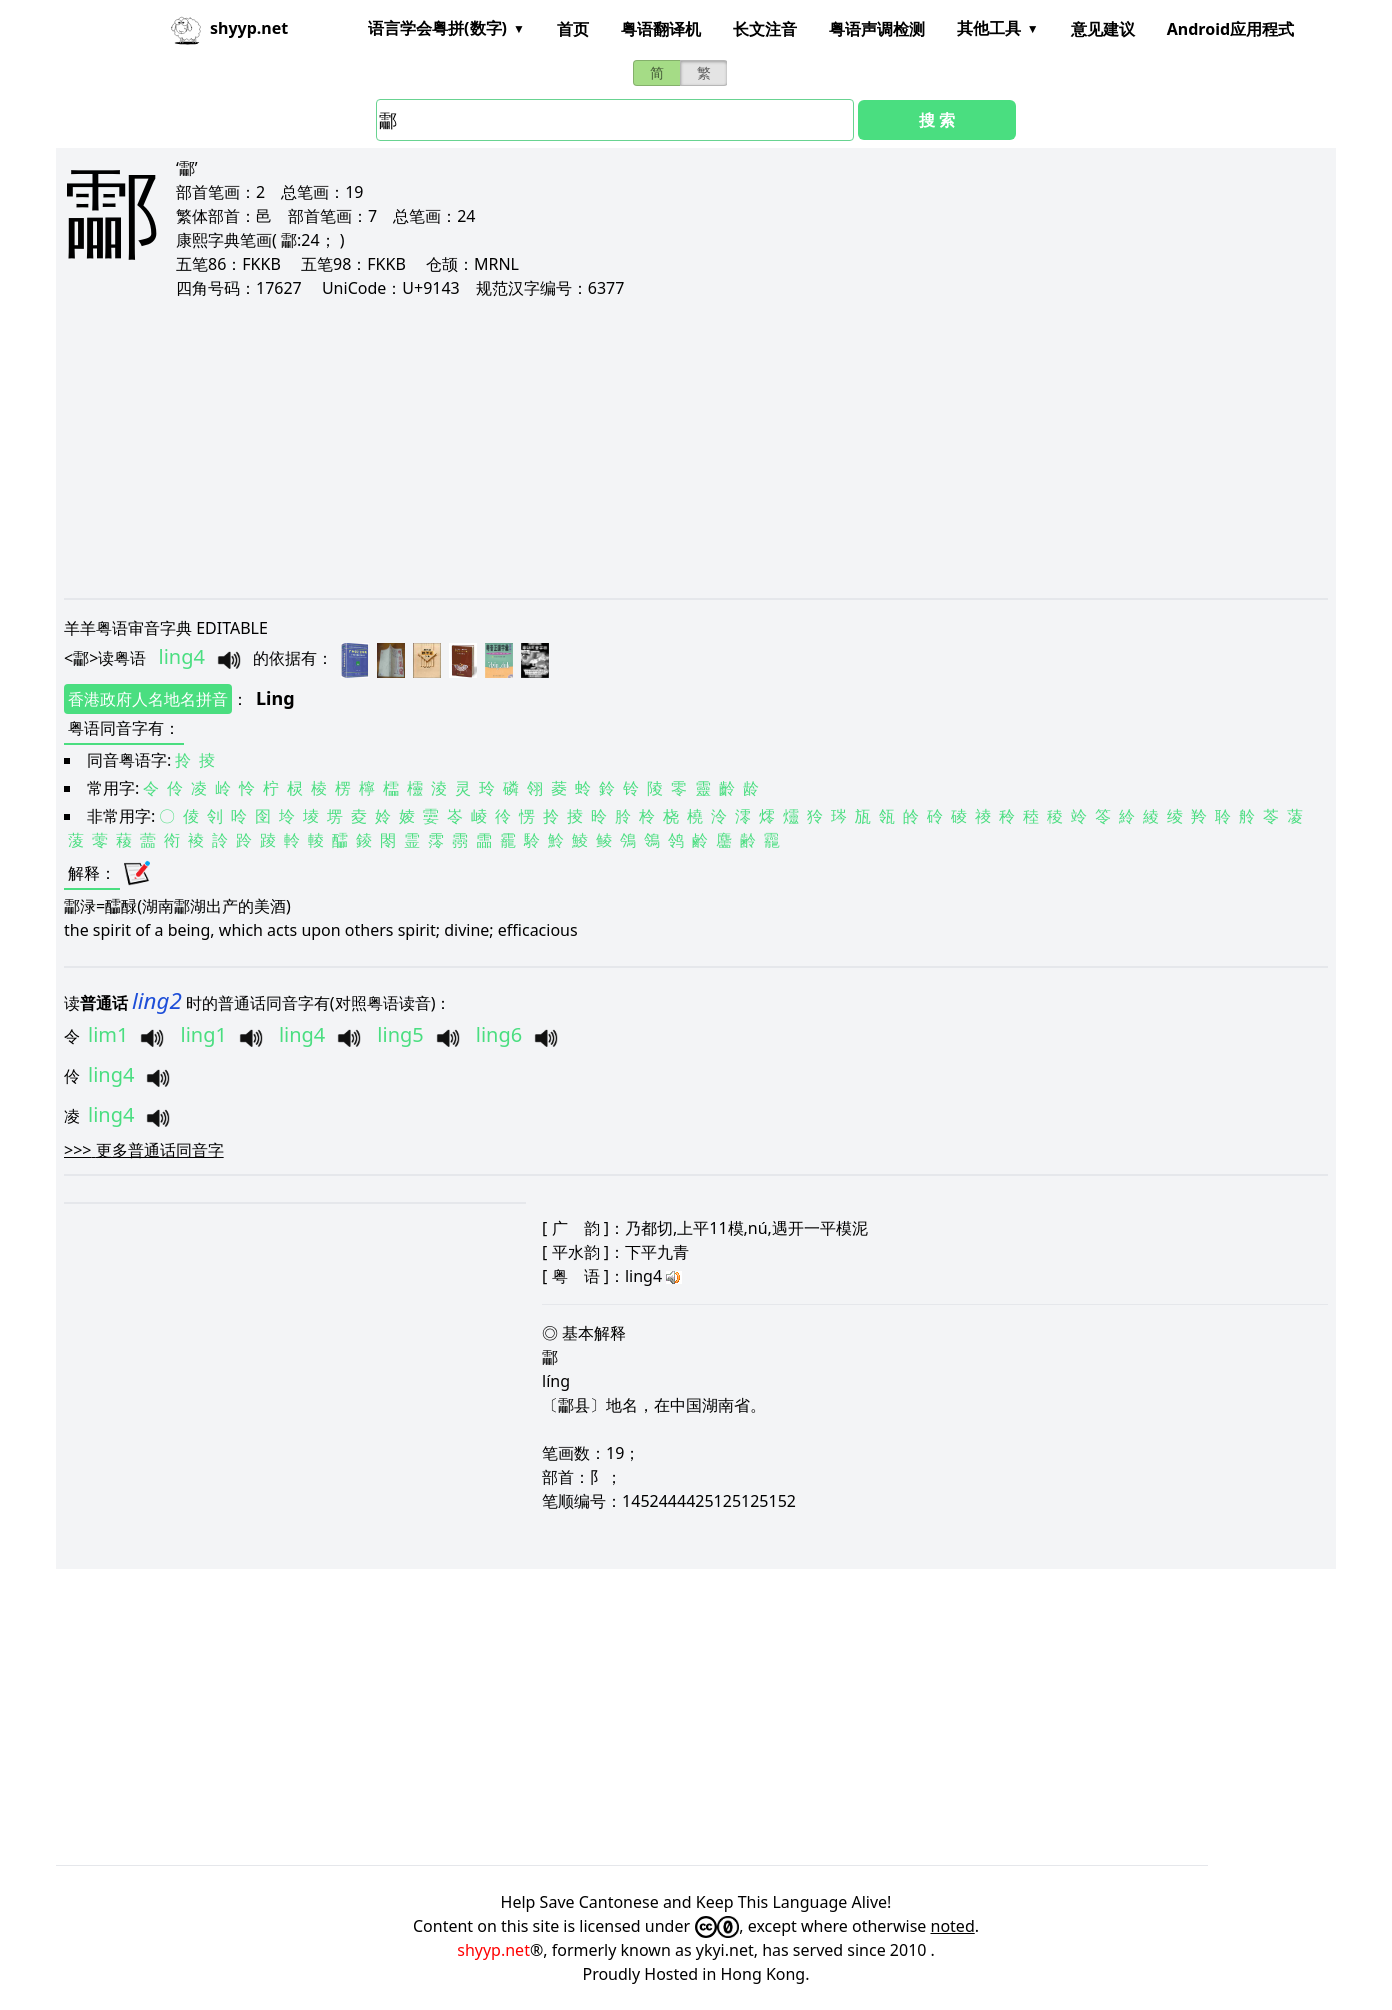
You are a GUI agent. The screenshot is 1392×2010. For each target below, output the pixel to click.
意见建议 (1103, 29)
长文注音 (765, 29)
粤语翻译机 (661, 29)
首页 (573, 29)
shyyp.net (493, 1950)
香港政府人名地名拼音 (148, 699)
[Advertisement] (664, 448)
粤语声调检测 (877, 29)
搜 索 (937, 120)
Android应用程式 (1230, 29)
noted (953, 1926)
